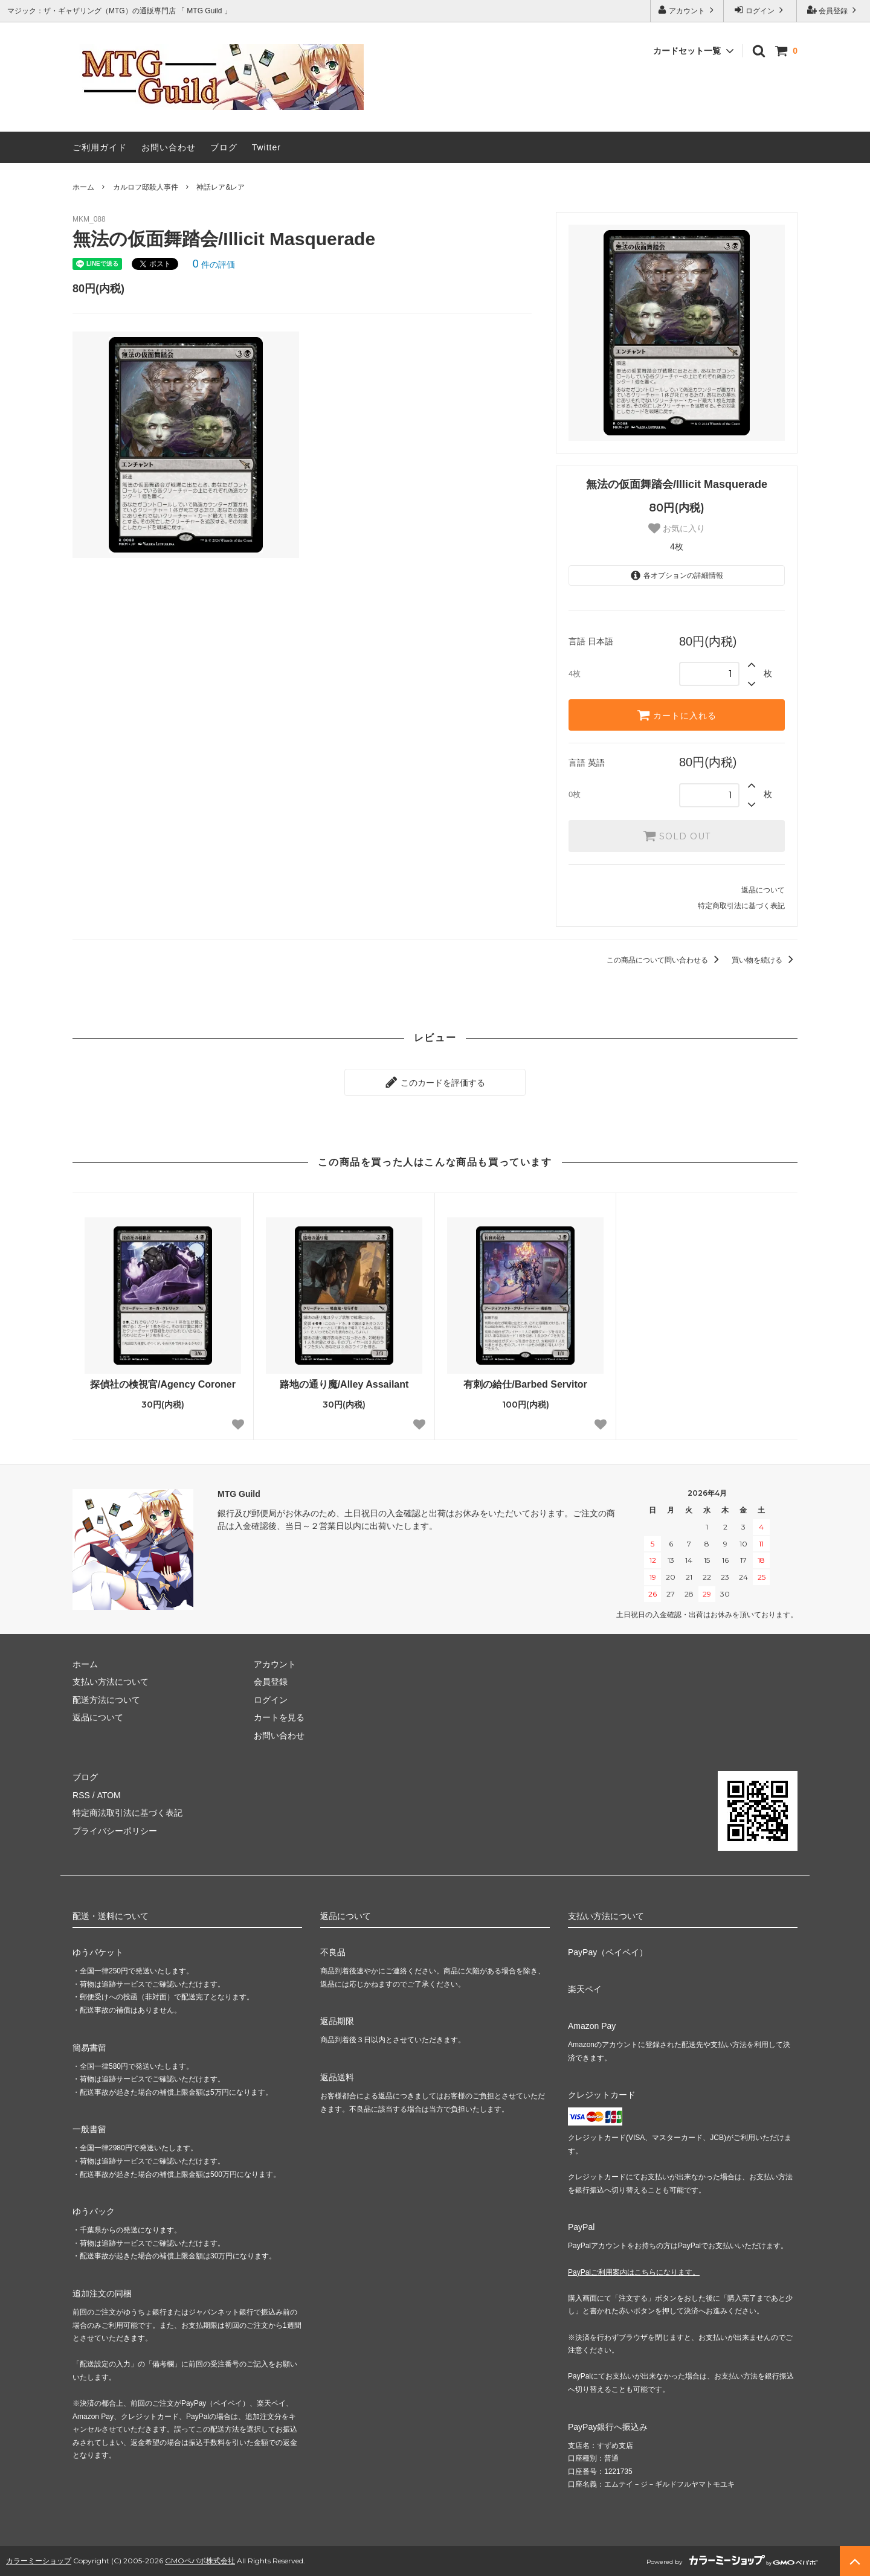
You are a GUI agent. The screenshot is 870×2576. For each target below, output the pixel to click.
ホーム (83, 187)
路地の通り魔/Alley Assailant (344, 1384)
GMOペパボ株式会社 (200, 2560)
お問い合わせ (168, 147)
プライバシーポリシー (114, 1830)
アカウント (687, 10)
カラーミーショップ (38, 2560)
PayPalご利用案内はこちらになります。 (634, 2271)
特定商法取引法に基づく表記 (127, 1813)
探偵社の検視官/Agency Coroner (163, 1384)
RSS (81, 1794)
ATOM (108, 1794)
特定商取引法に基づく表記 (741, 906)
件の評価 (214, 264)
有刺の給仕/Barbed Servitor (525, 1384)
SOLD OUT (676, 835)
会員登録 (833, 10)
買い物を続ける (765, 960)
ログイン (760, 10)
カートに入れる (677, 715)
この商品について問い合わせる (665, 960)
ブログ (223, 147)
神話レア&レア (220, 187)
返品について (763, 890)
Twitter (266, 147)
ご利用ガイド (99, 147)
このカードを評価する (435, 1082)
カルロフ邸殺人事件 (145, 187)
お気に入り (676, 528)
